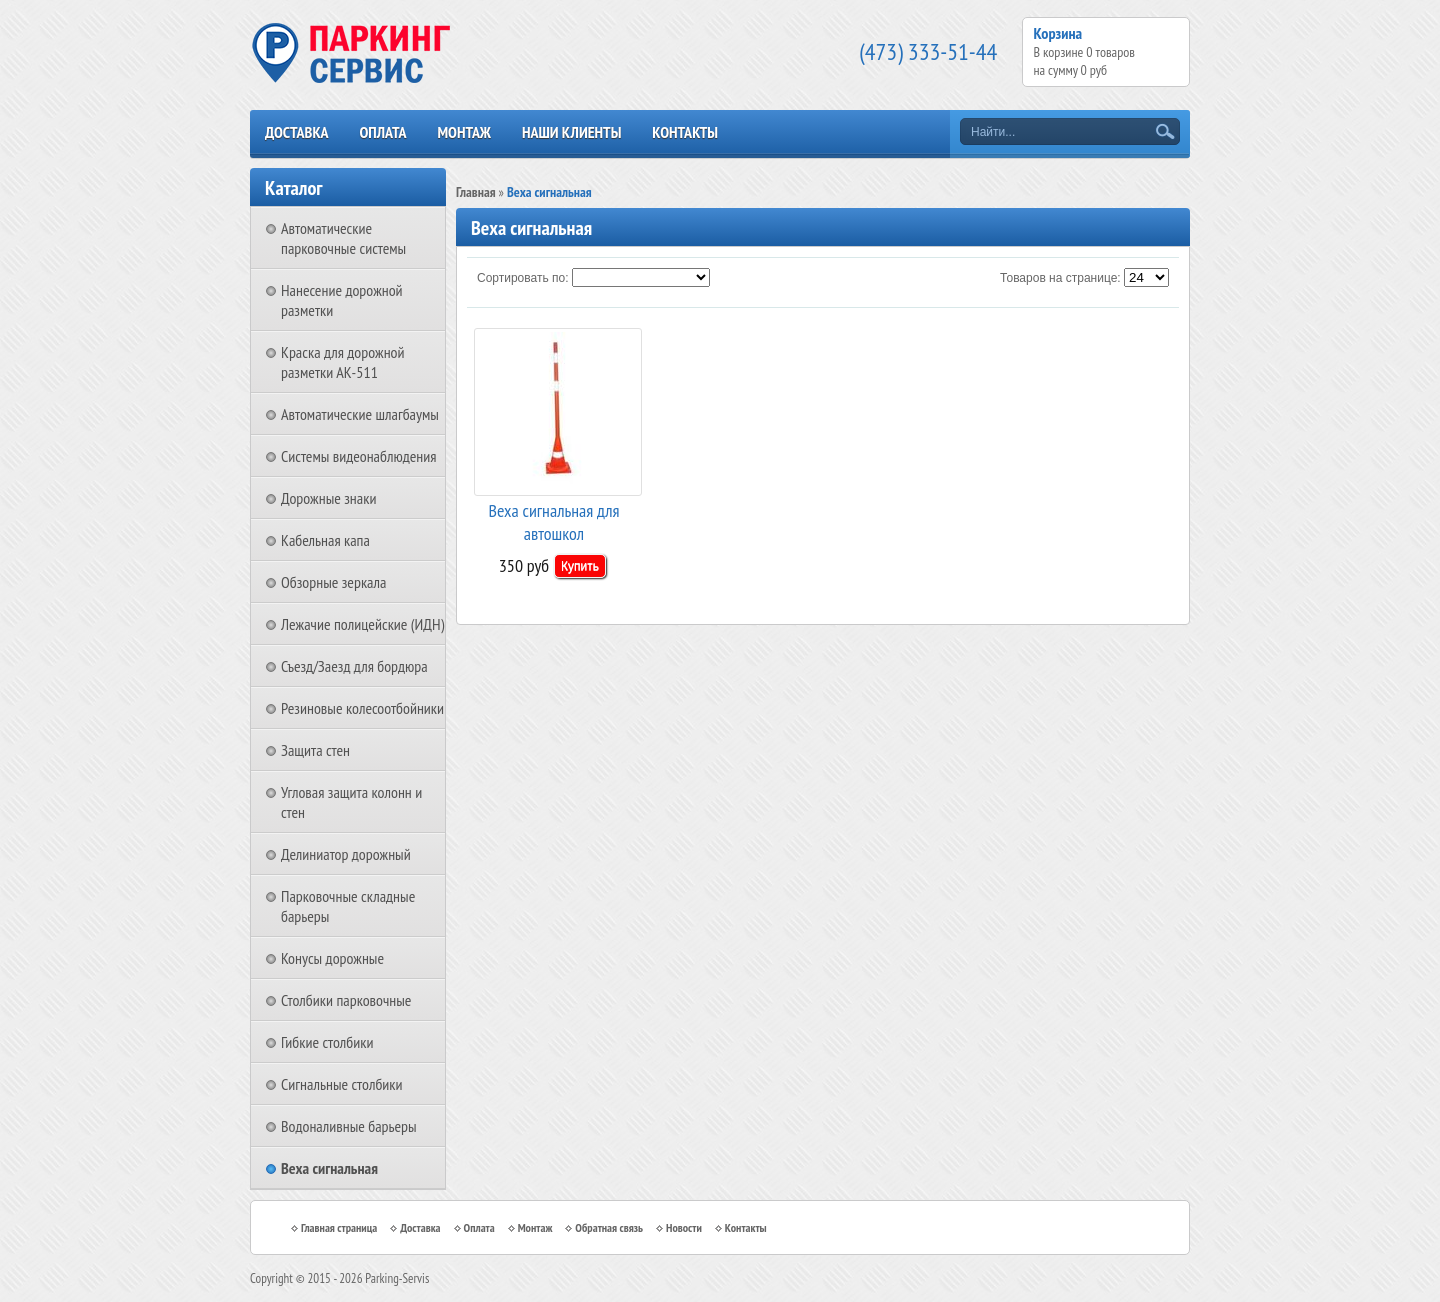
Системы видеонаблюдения (359, 456)
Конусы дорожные (332, 958)
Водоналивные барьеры (349, 1126)
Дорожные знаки (328, 498)
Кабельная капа (325, 540)
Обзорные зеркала (333, 582)
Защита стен (315, 750)
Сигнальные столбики (342, 1084)
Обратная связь (609, 1227)
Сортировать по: (523, 278)
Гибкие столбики (327, 1042)
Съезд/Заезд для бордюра (354, 666)
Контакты (685, 132)
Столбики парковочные (346, 1000)
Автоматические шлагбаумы (360, 414)
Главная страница (339, 1227)
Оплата (382, 132)
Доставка (297, 132)
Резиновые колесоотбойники (362, 708)
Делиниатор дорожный (346, 854)
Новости (684, 1227)
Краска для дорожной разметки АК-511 (343, 362)
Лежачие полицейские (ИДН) (362, 624)
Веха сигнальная (329, 1168)
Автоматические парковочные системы (343, 238)
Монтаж (464, 132)
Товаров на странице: (1060, 278)
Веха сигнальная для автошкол (553, 520)
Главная (476, 192)
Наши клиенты (571, 132)
